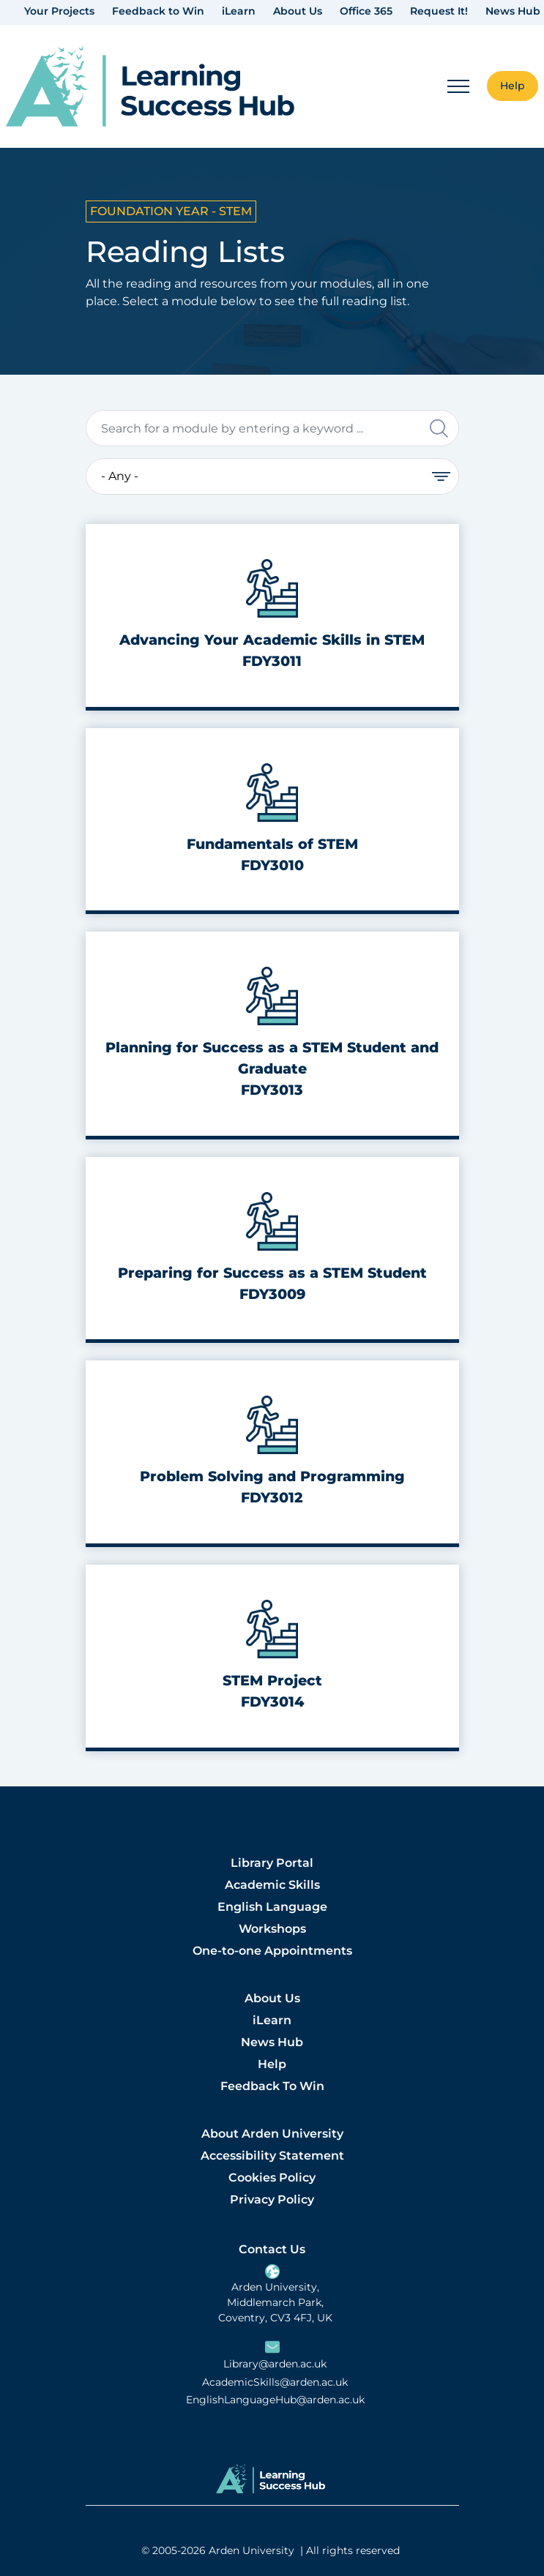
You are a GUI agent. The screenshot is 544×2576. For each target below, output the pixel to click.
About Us (297, 11)
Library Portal (272, 1863)
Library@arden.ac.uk (275, 2364)
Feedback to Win (158, 11)
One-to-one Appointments (272, 1951)
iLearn (239, 11)
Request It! (439, 11)
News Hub (512, 11)
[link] (150, 86)
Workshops (272, 1929)
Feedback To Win (272, 2086)
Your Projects (59, 11)
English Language (272, 1907)
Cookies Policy (272, 2177)
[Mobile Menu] (458, 86)
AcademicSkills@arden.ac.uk (275, 2382)
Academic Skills (272, 1885)
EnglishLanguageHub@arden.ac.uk (275, 2400)
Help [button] (512, 85)
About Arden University (272, 2134)
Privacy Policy (272, 2199)
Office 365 (366, 11)
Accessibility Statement (272, 2156)
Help (272, 2064)
